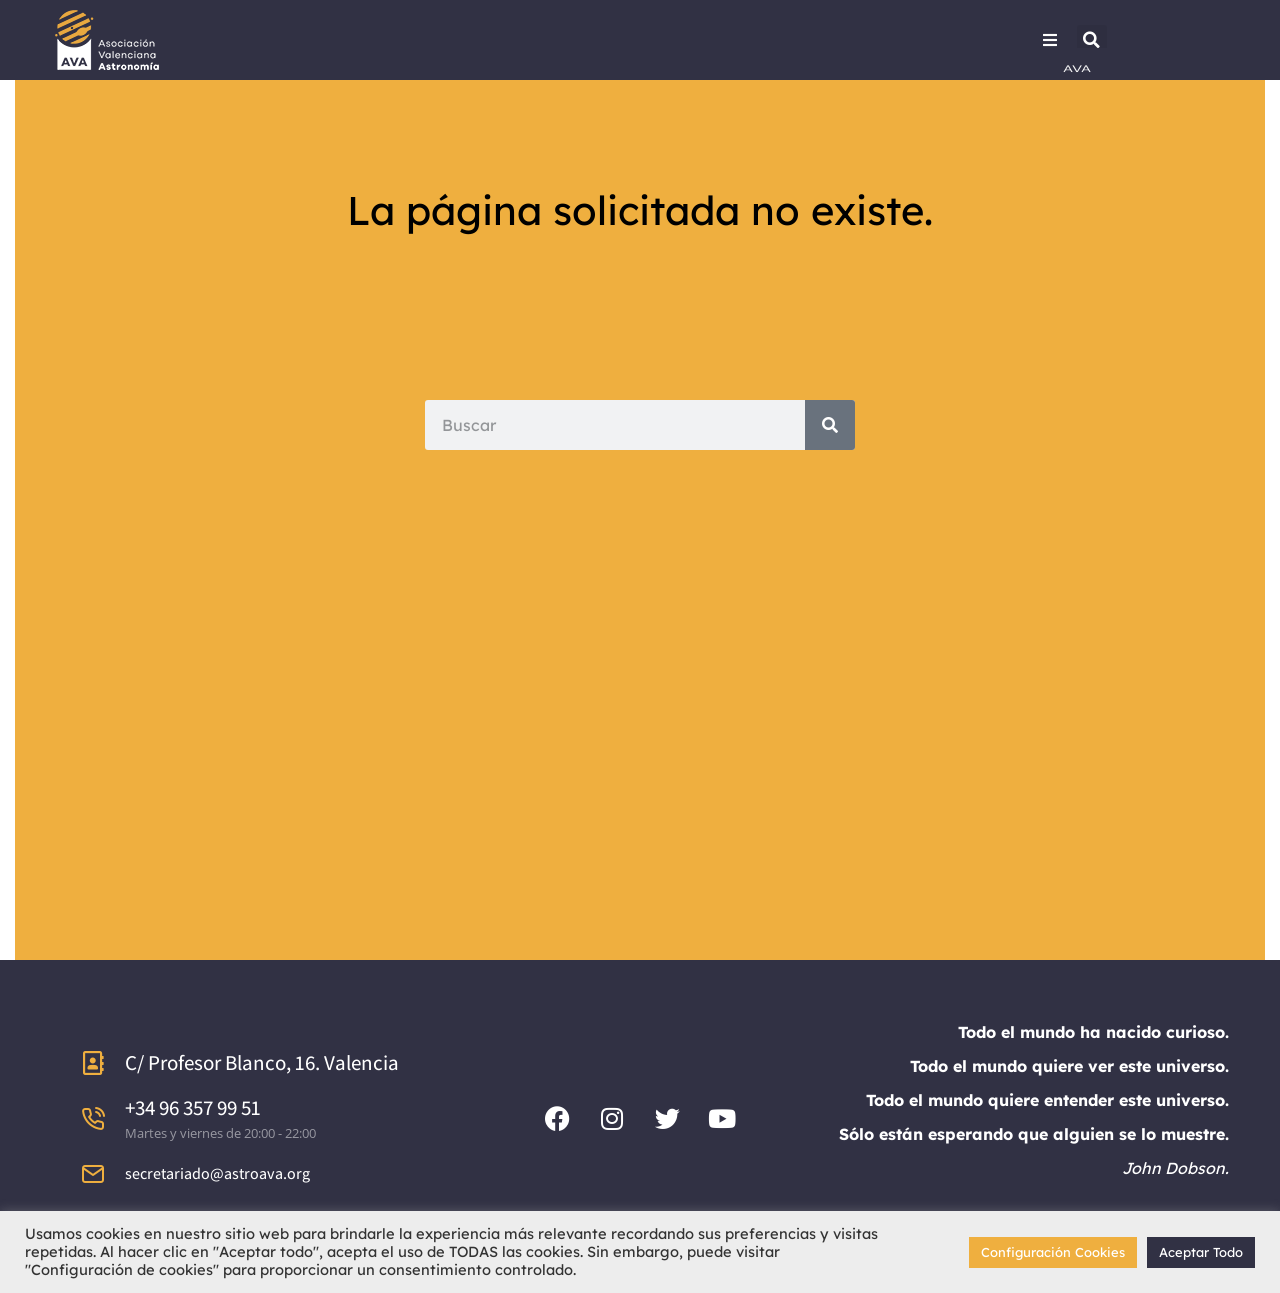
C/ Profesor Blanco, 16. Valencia (262, 1062)
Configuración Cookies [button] (1053, 1252)
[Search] (830, 425)
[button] (1092, 40)
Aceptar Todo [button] (1201, 1252)
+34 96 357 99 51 (193, 1107)
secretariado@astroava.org (217, 1173)
